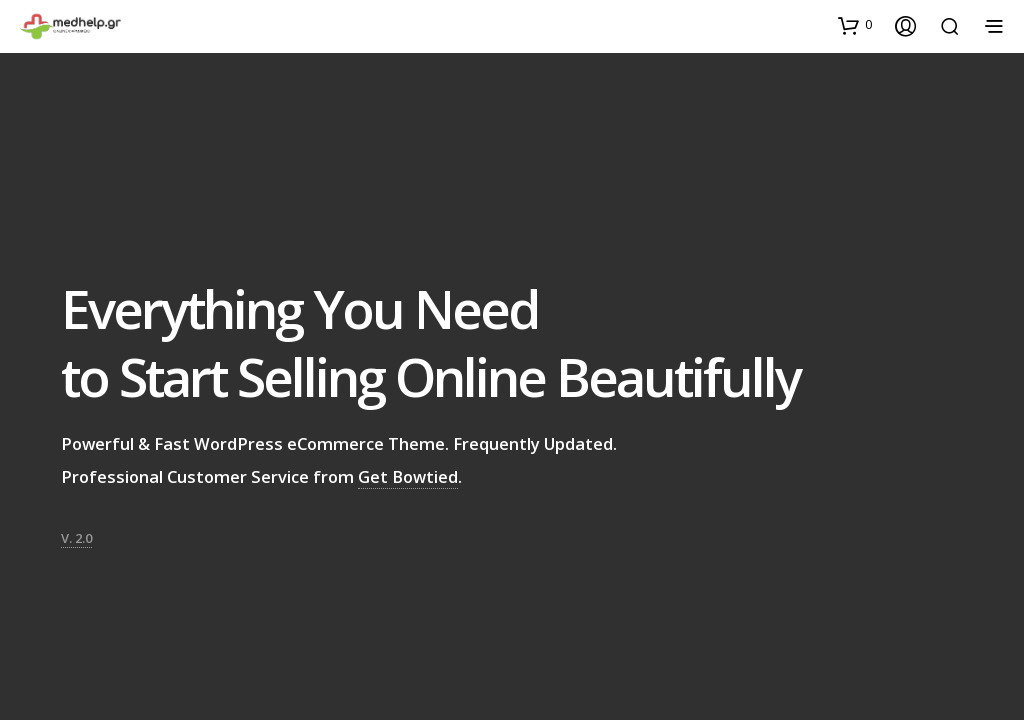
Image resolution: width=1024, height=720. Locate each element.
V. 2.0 (76, 533)
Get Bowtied (408, 471)
